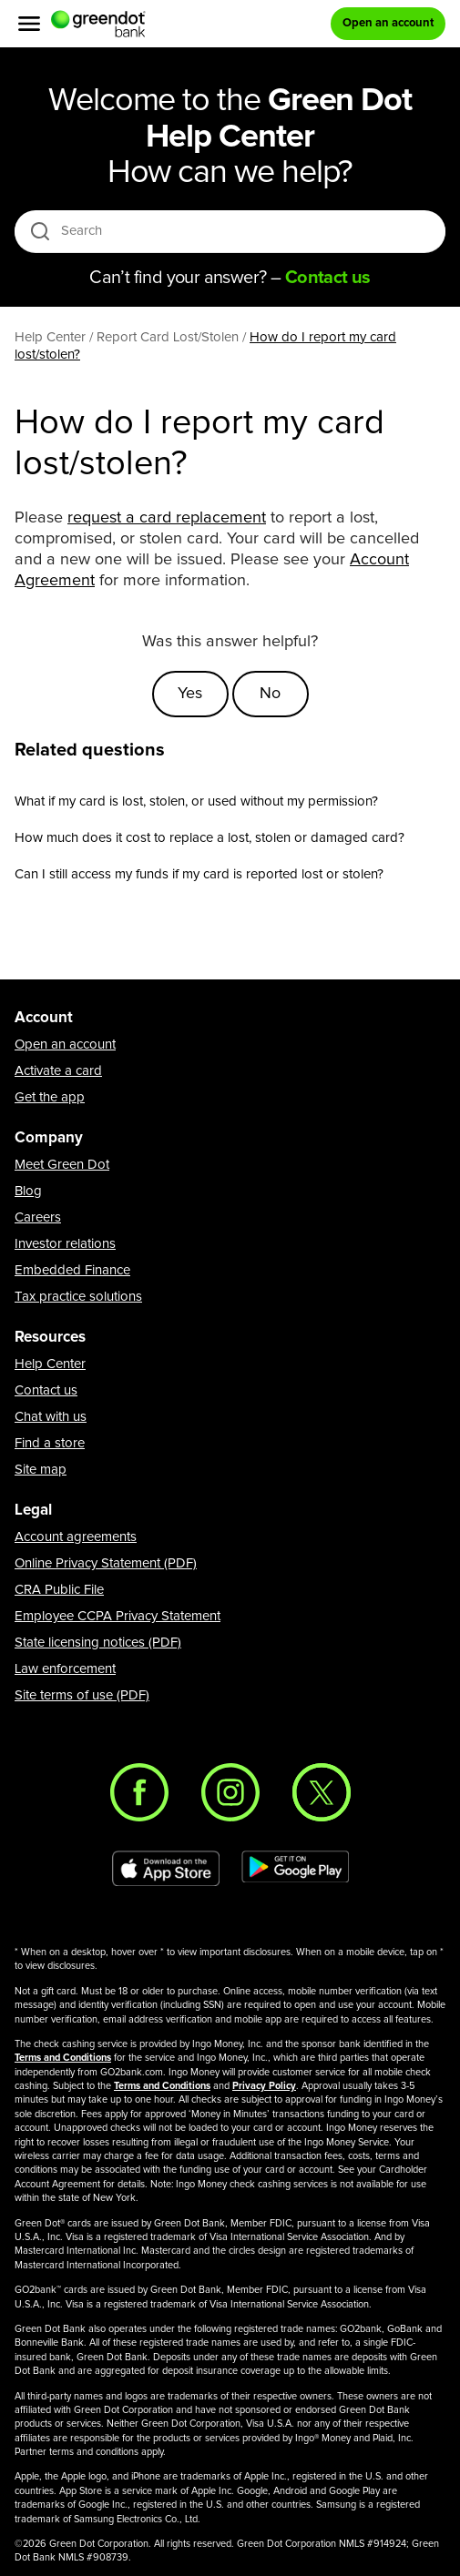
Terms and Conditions (63, 2058)
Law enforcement (65, 1669)
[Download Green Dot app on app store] (166, 1869)
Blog (28, 1191)
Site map (40, 1469)
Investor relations (65, 1244)
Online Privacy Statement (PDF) (106, 1563)
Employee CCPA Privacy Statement (117, 1616)
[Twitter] (321, 1792)
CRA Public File (59, 1590)
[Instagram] (230, 1792)
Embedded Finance (72, 1270)
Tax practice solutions (78, 1296)
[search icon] (39, 230)
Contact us (46, 1390)
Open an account (65, 1044)
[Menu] (29, 23)
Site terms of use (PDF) (82, 1695)
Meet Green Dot (62, 1164)
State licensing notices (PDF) (98, 1642)
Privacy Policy (264, 2086)
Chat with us (51, 1417)
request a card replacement (166, 518)
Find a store (50, 1443)
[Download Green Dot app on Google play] (295, 1869)
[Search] (234, 231)
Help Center (50, 1364)
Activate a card (58, 1071)
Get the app (50, 1097)
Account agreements (76, 1537)
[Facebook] (139, 1792)
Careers (38, 1217)
